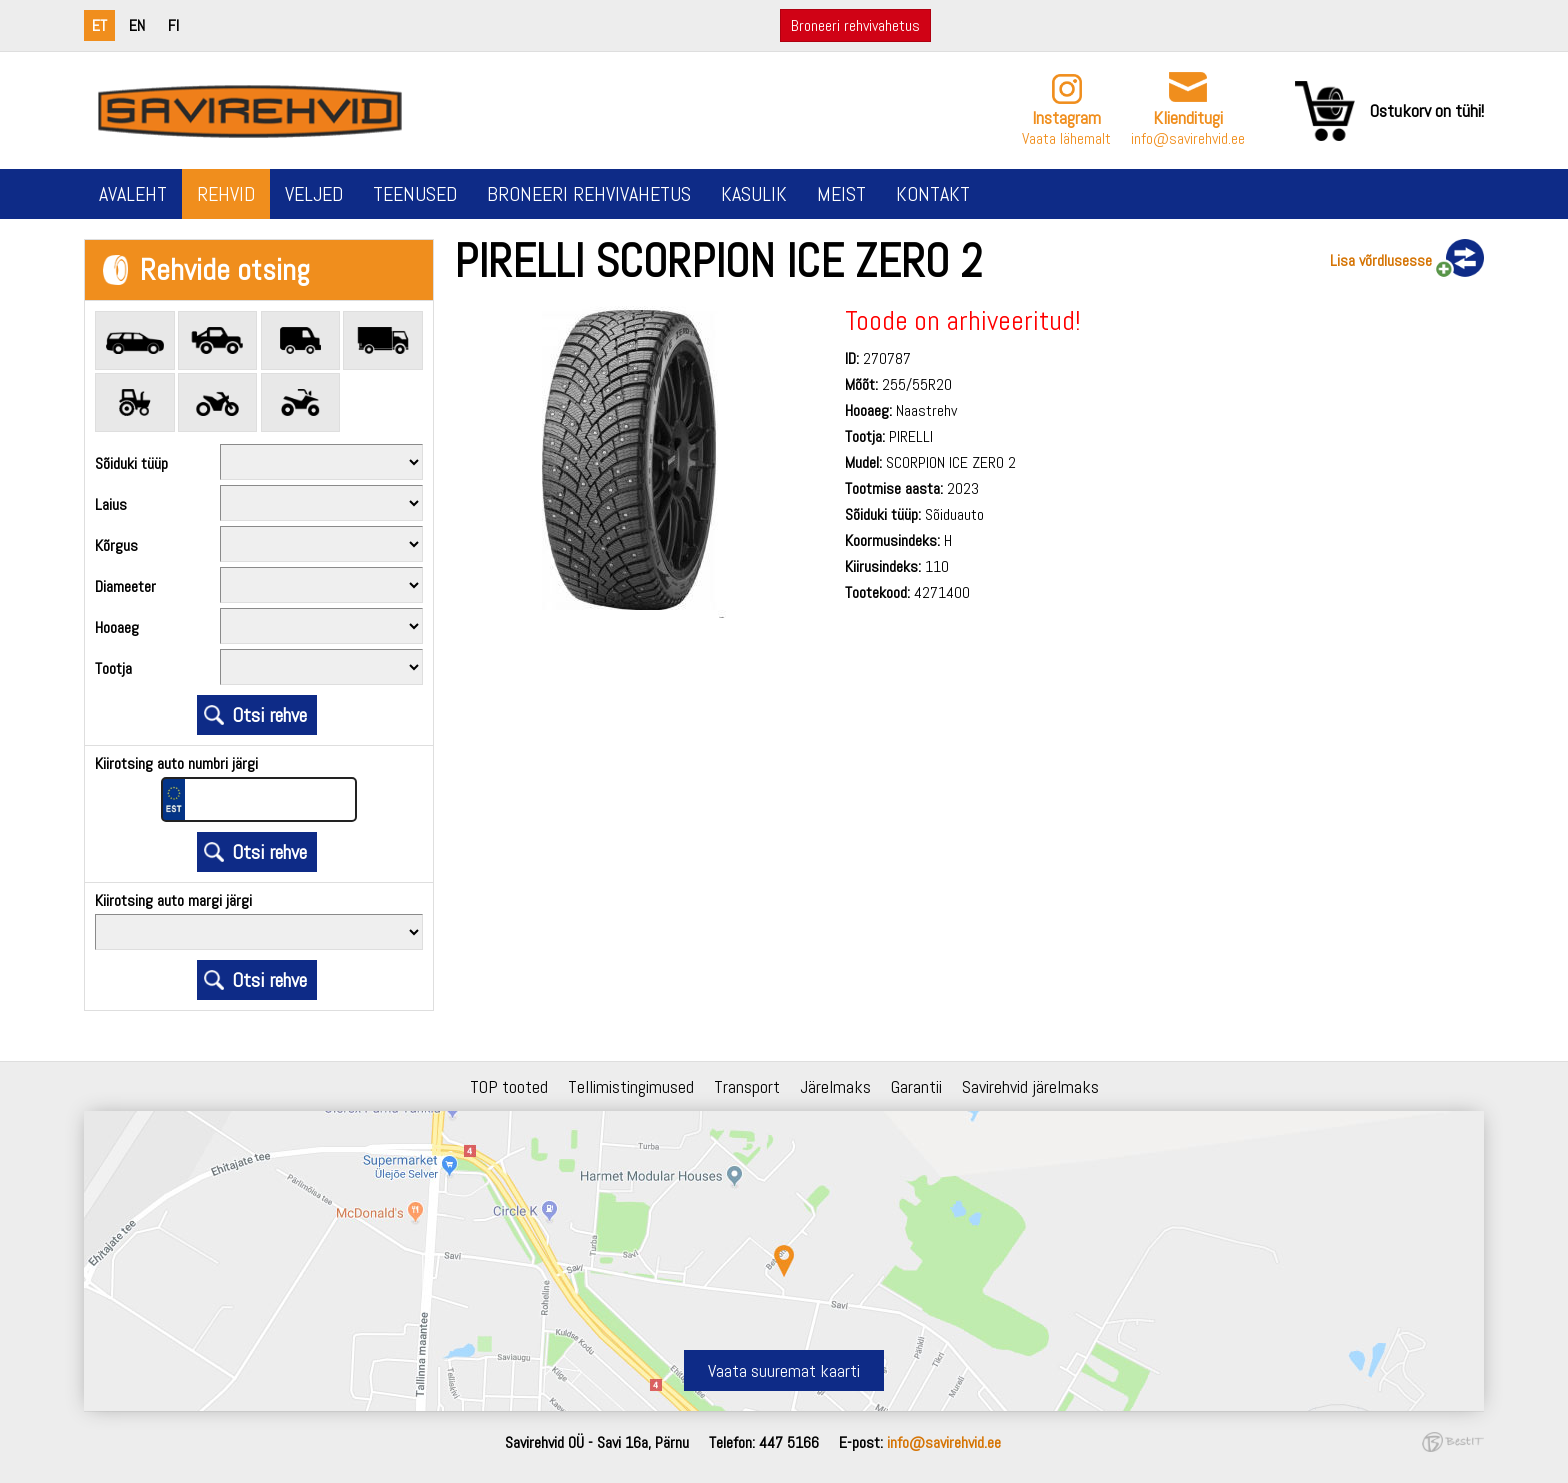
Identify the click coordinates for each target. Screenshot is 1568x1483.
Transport (747, 1086)
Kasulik (754, 194)
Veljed (314, 194)
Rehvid (226, 194)
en (137, 25)
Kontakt (933, 194)
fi (173, 25)
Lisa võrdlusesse (1381, 260)
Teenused (415, 194)
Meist (841, 194)
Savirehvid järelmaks (1030, 1086)
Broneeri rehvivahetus (855, 25)
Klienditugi (1188, 117)
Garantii (916, 1086)
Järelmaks (835, 1086)
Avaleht (133, 194)
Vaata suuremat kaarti (784, 1370)
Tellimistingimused (631, 1086)
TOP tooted (509, 1086)
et (99, 25)
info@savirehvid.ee (1188, 138)
